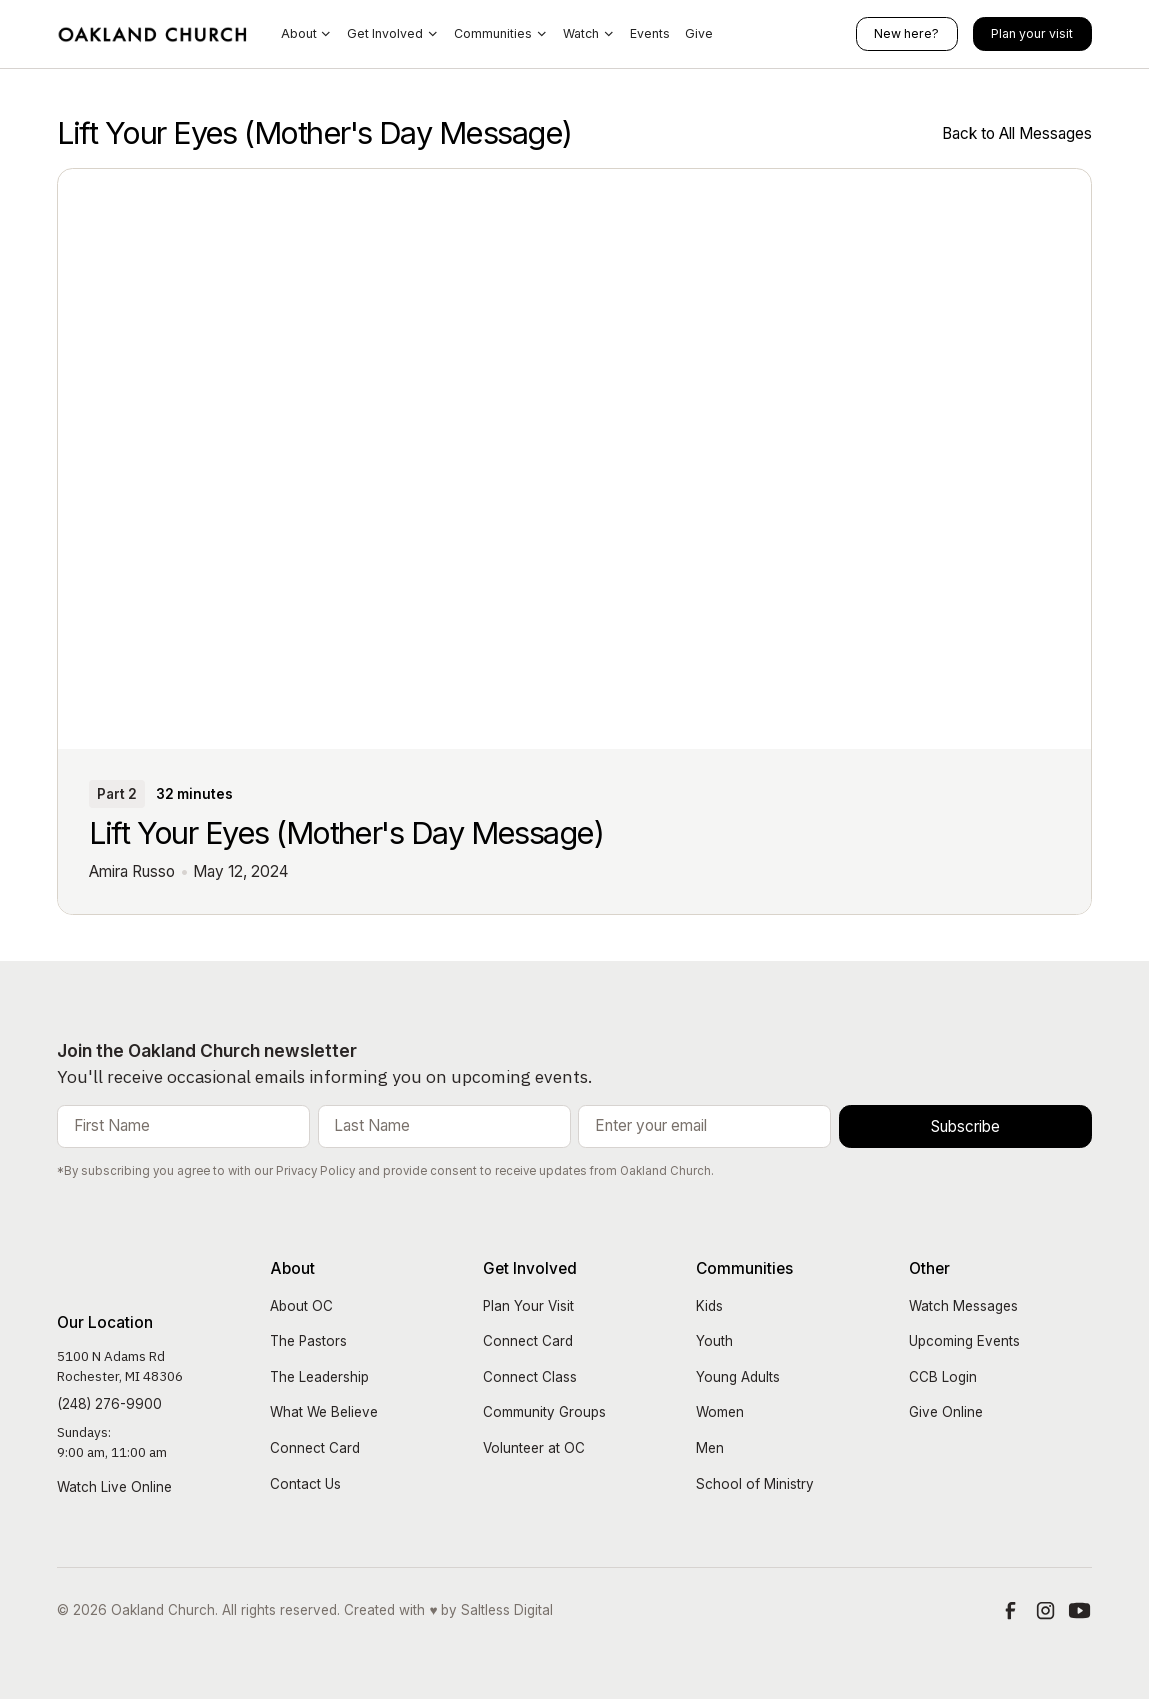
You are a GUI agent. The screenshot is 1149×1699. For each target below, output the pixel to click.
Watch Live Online (114, 1487)
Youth (714, 1341)
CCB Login (943, 1377)
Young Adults (738, 1377)
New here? (906, 33)
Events (650, 33)
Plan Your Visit (528, 1306)
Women (720, 1412)
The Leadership (319, 1377)
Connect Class (530, 1377)
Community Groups (544, 1412)
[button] (306, 34)
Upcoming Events (964, 1341)
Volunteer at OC (534, 1448)
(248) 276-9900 (109, 1404)
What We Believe (324, 1412)
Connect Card (315, 1448)
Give (699, 33)
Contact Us (305, 1484)
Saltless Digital (507, 1610)
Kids (709, 1306)
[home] (153, 34)
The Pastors (308, 1341)
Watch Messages (963, 1306)
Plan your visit (1032, 33)
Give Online (946, 1412)
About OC (301, 1306)
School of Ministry (755, 1484)
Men (710, 1448)
